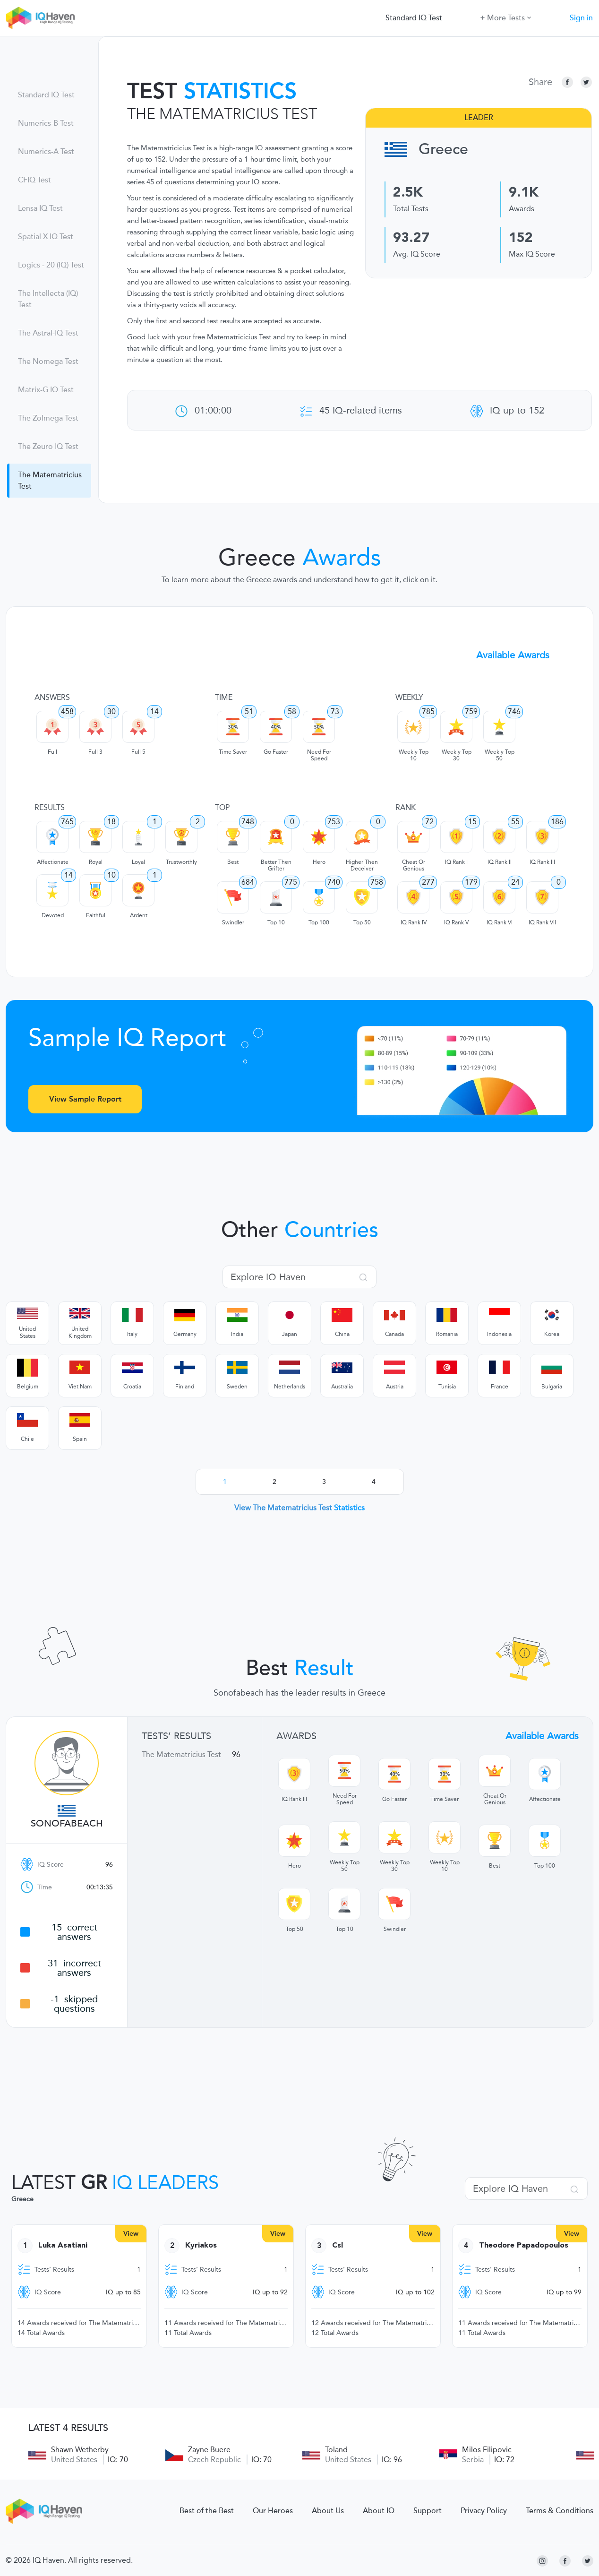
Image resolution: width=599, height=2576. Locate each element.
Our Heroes (273, 2511)
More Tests (505, 17)
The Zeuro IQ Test (48, 446)
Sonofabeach (67, 1823)
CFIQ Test (34, 180)
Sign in (581, 18)
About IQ (378, 2511)
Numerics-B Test (46, 123)
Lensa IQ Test (40, 208)
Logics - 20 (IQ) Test (51, 265)
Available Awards (512, 655)
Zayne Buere (209, 2449)
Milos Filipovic (487, 2449)
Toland (336, 2449)
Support (427, 2511)
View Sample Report (85, 1098)
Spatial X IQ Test (45, 236)
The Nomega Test (48, 361)
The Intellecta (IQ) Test (48, 299)
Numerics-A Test (46, 151)
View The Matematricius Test (299, 1507)
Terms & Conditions (559, 2511)
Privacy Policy (484, 2511)
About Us (328, 2511)
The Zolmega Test (48, 418)
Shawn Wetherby (80, 2449)
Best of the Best (207, 2511)
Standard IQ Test (413, 18)
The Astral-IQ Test (48, 333)
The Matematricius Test (50, 480)
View (130, 2234)
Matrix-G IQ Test (46, 390)
